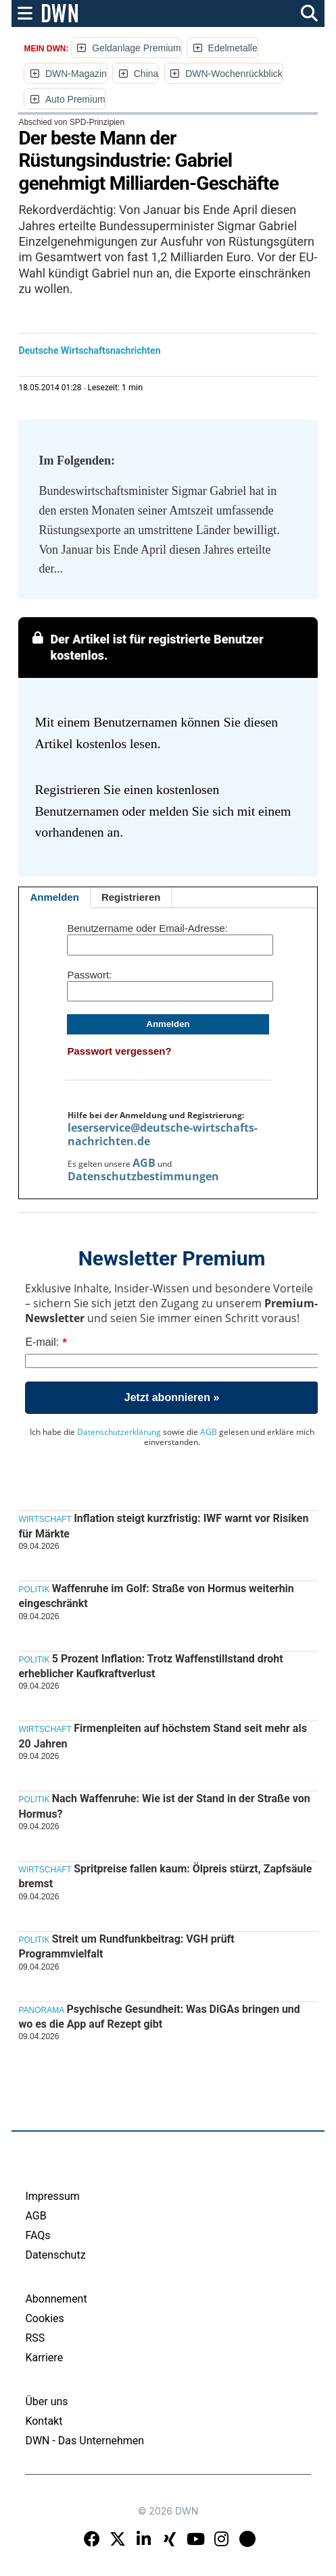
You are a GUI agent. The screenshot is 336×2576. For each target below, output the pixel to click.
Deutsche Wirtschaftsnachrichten (89, 350)
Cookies (44, 2318)
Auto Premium (75, 99)
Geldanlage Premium (136, 48)
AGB (144, 1162)
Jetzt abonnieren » (171, 1397)
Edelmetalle (233, 48)
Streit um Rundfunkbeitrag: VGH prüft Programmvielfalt (126, 1946)
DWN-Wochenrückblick (234, 73)
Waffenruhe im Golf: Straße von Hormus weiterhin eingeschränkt (155, 1596)
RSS (35, 2338)
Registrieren (131, 897)
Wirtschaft (44, 1519)
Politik (33, 1589)
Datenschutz (55, 2255)
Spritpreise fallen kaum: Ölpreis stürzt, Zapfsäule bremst (165, 1876)
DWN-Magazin (76, 73)
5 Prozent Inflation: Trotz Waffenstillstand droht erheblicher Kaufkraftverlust (150, 1666)
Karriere (44, 2357)
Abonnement (56, 2298)
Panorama (41, 2010)
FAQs (37, 2235)
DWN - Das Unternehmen (84, 2440)
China (146, 73)
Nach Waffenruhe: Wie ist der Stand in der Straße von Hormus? (164, 1806)
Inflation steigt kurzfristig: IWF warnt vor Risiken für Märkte (163, 1526)
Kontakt (43, 2421)
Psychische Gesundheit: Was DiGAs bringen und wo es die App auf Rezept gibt (158, 2016)
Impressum (52, 2196)
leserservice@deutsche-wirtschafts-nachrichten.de (163, 1134)
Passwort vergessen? (119, 1051)
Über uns (46, 2401)
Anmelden (54, 897)
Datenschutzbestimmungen (143, 1176)
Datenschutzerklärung (119, 1432)
